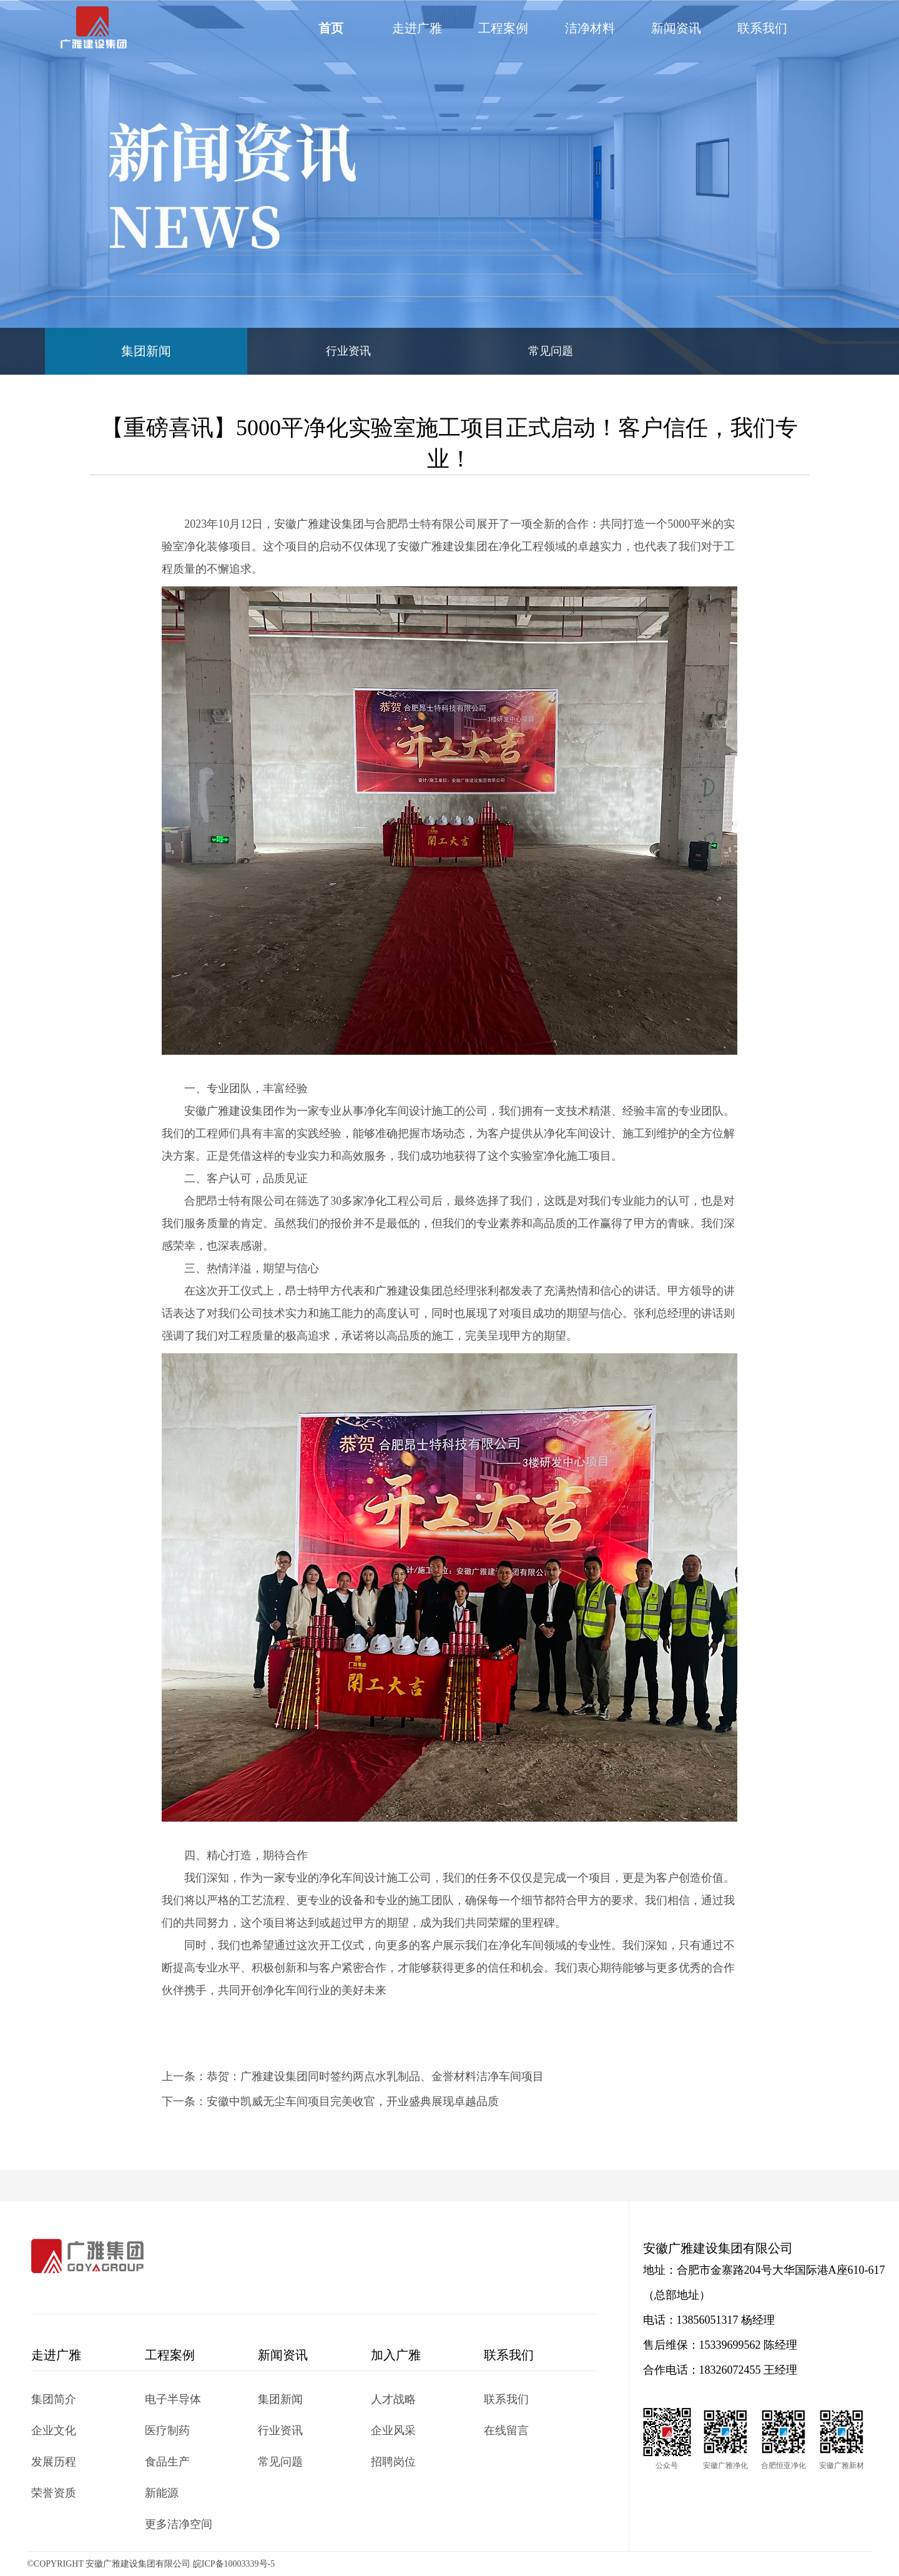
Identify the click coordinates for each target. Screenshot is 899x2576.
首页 (330, 28)
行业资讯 (348, 351)
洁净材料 (590, 28)
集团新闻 (146, 351)
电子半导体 (173, 2399)
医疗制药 (167, 2430)
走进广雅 (417, 28)
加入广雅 (396, 2355)
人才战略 (393, 2399)
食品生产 (167, 2461)
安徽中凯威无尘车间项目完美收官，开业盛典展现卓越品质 (353, 2101)
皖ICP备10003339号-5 (234, 2564)
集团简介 (53, 2399)
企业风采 (393, 2430)
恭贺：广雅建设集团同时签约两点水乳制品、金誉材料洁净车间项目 (375, 2076)
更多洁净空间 (178, 2524)
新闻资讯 (676, 28)
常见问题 (550, 351)
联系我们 (762, 28)
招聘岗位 (393, 2461)
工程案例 (503, 28)
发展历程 (53, 2461)
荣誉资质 (53, 2493)
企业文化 (53, 2430)
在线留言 (506, 2430)
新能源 (162, 2493)
